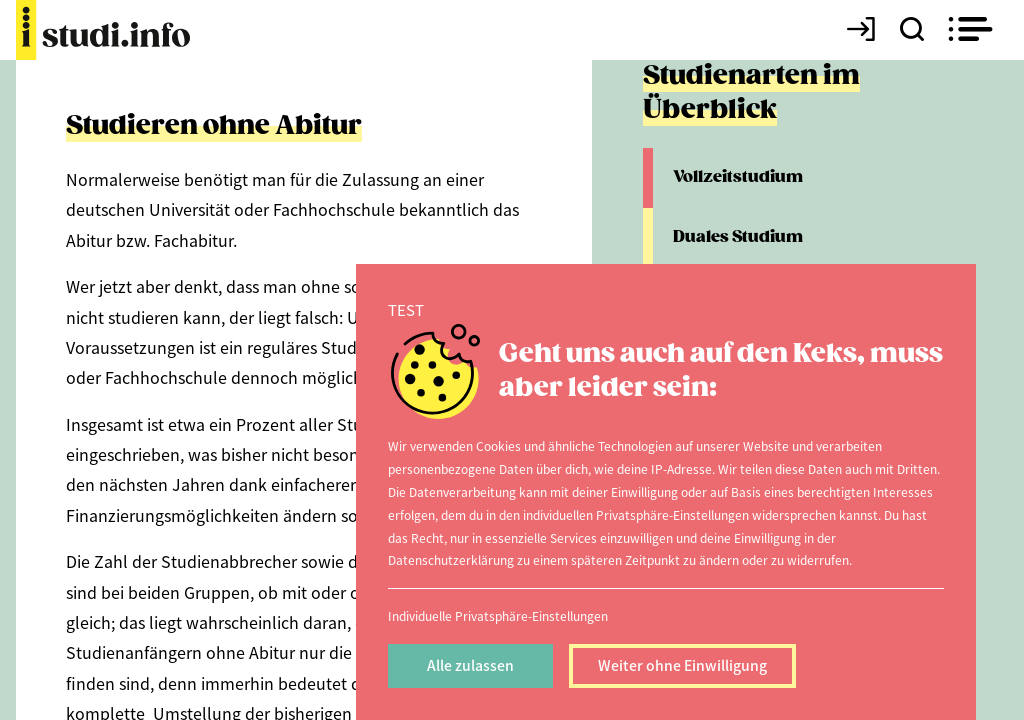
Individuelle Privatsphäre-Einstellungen (498, 615)
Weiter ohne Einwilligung (682, 665)
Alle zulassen (470, 665)
